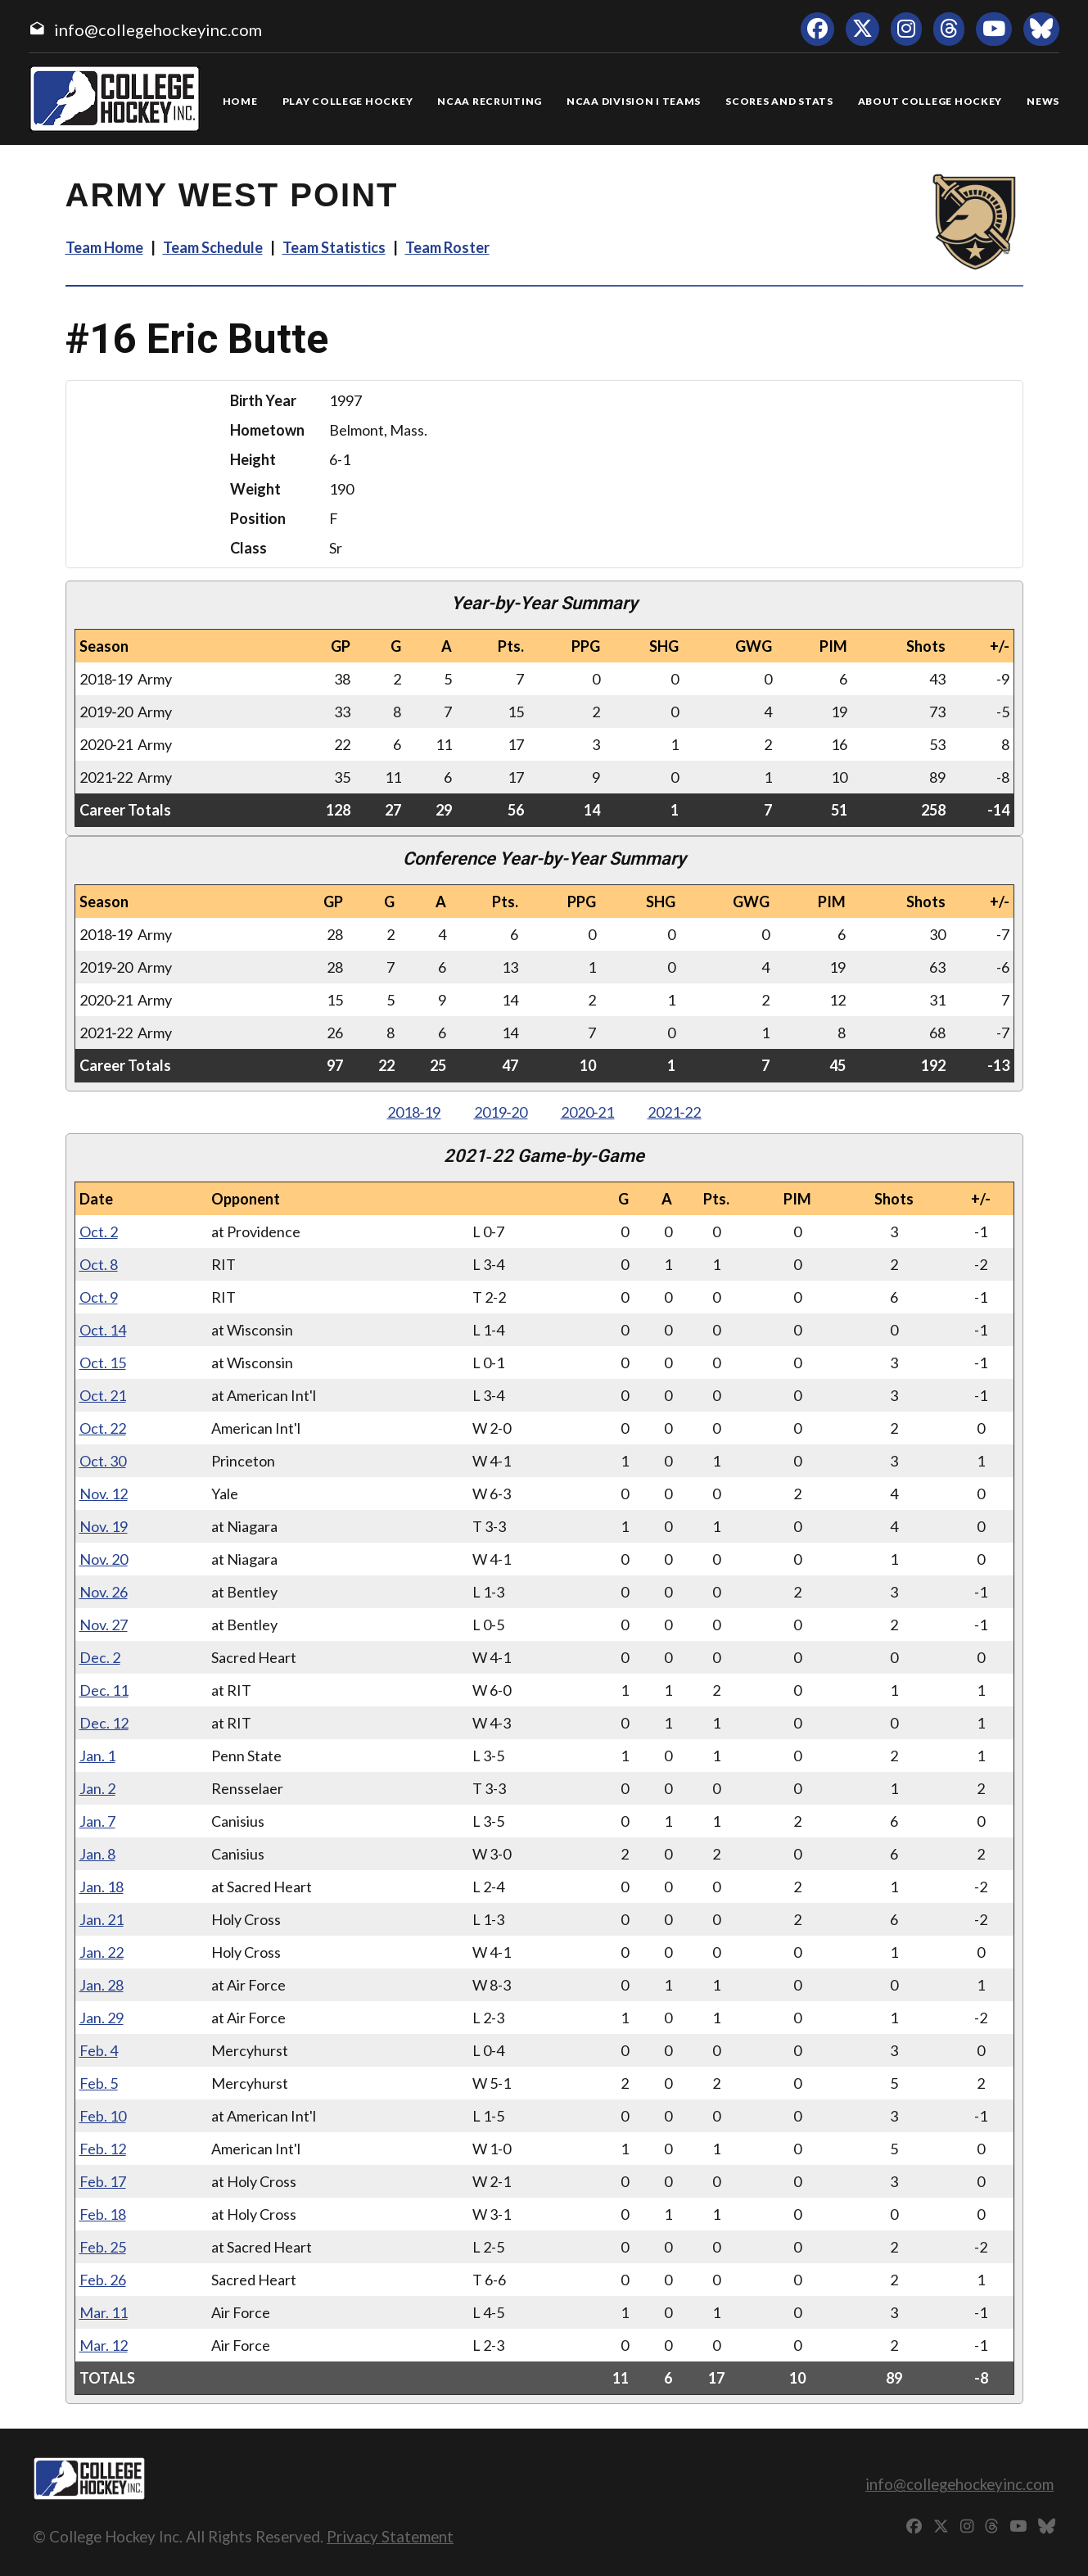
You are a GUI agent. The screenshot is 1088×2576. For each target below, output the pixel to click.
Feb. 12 (102, 2149)
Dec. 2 (99, 1657)
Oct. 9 (98, 1297)
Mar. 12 (103, 2345)
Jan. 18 (101, 1887)
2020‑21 (588, 1112)
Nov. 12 (103, 1494)
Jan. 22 (101, 1952)
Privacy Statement (390, 2536)
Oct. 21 (102, 1395)
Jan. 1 (97, 1756)
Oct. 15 (102, 1363)
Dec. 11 (104, 1690)
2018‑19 (414, 1112)
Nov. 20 (103, 1559)
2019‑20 (501, 1112)
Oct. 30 (102, 1461)
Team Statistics (334, 247)
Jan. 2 (97, 1788)
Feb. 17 (102, 2181)
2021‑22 (675, 1112)
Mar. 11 (103, 2312)
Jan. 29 (101, 2018)
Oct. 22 (102, 1428)
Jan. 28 (101, 1985)
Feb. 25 (102, 2247)
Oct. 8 (98, 1264)
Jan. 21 (101, 1919)
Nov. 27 (103, 1625)
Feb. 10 (102, 2116)
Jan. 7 (97, 1821)
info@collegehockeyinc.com (158, 29)
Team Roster (447, 247)
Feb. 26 (102, 2280)
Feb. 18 (102, 2214)
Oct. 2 (98, 1231)
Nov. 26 (103, 1592)
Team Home (104, 247)
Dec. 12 (104, 1723)
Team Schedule (213, 247)
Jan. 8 (97, 1854)
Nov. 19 (103, 1526)
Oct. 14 (102, 1330)
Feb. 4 (98, 2050)
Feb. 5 (98, 2083)
